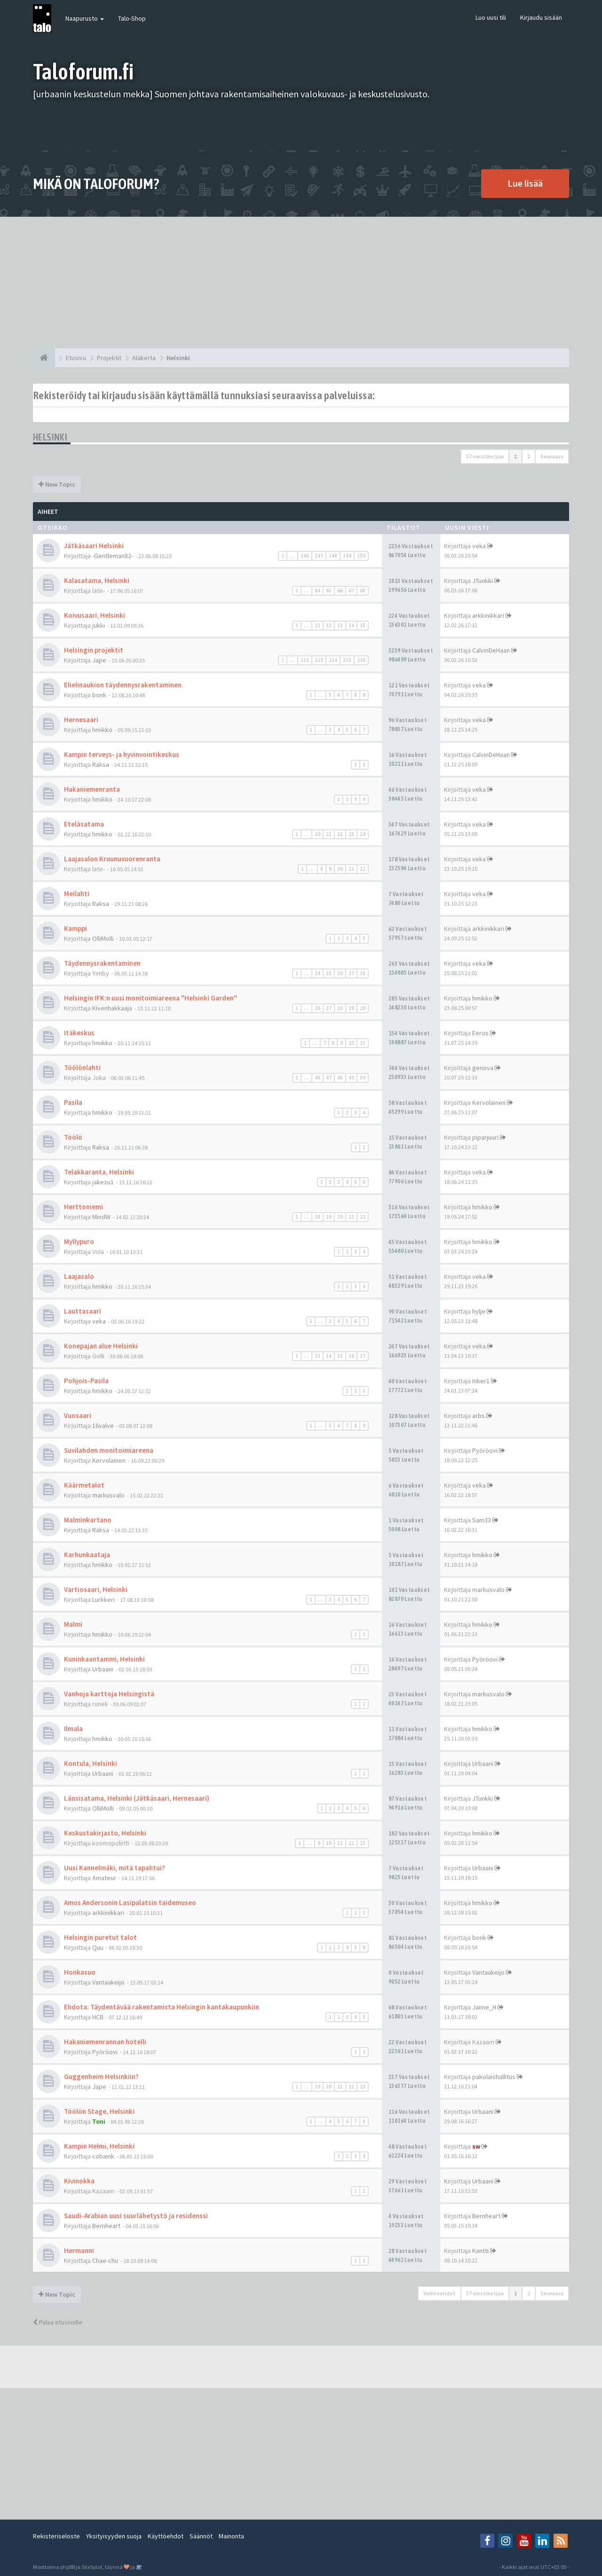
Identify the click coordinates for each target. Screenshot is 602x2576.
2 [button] (528, 456)
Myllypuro (79, 1241)
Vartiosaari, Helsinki (95, 1589)
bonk (99, 695)
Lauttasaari (82, 1311)
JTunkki (482, 580)
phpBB (67, 2566)
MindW (101, 1217)
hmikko (102, 729)
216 (361, 660)
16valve (103, 1425)
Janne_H (484, 2007)
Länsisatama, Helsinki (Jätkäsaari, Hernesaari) (136, 1798)
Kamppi (75, 928)
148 (333, 555)
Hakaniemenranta (92, 789)
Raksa (100, 764)
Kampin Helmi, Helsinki (99, 2146)
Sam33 (481, 1520)
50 (362, 1077)
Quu (97, 1947)
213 (319, 660)
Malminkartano (87, 1519)
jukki (98, 625)
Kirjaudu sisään (541, 17)
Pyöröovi (485, 1450)
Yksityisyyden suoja (114, 2536)
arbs (478, 1415)
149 (347, 555)
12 (329, 625)
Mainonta (231, 2536)
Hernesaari (81, 719)
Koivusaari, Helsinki (94, 615)
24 (362, 834)
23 (351, 834)
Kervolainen (489, 1102)
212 (305, 660)
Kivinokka (79, 2180)
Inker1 (481, 1381)
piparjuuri (485, 1137)
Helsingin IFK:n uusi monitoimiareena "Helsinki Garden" (150, 997)
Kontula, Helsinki (90, 1763)
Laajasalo (79, 1276)
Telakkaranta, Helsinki (99, 1171)
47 (329, 1077)
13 (340, 625)
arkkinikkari (488, 615)
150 (361, 555)
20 (317, 834)
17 (351, 973)
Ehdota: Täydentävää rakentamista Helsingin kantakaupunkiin (161, 2006)
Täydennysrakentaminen (102, 963)
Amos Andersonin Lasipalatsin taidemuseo (130, 1902)
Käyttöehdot (165, 2536)
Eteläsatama (84, 823)
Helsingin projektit (93, 650)
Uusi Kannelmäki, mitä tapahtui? (114, 1867)
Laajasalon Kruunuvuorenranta (112, 858)
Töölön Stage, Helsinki (99, 2111)
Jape (99, 660)
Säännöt (201, 2536)
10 (340, 869)
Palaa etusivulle (57, 2322)
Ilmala (73, 1728)
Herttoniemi (83, 1206)
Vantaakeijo (108, 1982)
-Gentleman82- (112, 555)
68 (362, 590)
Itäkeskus (79, 1032)
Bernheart (106, 2226)
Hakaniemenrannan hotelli (105, 2041)
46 (317, 1077)
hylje (478, 1311)
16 (340, 973)
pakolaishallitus (493, 2076)
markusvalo (108, 1495)
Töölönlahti (82, 1067)
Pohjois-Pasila (86, 1380)
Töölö (73, 1137)
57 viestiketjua (485, 456)
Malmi (73, 1624)
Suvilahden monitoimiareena (108, 1450)
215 (347, 660)
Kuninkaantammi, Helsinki (104, 1658)
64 (317, 590)
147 (319, 555)
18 (362, 973)
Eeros (480, 1033)
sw (476, 2146)
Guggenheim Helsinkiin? (101, 2076)
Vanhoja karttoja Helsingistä (109, 1693)
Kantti (480, 2250)
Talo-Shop (132, 18)
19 (351, 1008)
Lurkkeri (103, 1599)
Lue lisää (525, 183)
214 (333, 660)
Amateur (104, 1878)
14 (351, 625)
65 (329, 590)
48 (340, 1077)
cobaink (103, 2156)
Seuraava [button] (551, 456)
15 (362, 625)
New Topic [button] (57, 484)
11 (317, 625)
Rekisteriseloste (56, 2536)
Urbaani (102, 1669)
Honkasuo (79, 1972)
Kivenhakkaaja (112, 1008)
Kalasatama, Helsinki (96, 580)
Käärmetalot (84, 1485)
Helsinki (50, 437)
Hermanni (79, 2250)
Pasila (73, 1102)
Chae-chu (105, 2260)
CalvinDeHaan (491, 650)
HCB (97, 2017)
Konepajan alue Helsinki (101, 1345)
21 (329, 834)
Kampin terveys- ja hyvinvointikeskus (121, 754)
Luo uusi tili (490, 17)
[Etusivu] (44, 357)
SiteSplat (92, 2566)
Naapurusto (84, 18)
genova (482, 1067)
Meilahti (76, 893)
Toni (98, 2121)
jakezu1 (103, 1182)
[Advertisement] (301, 282)
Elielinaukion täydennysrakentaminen (123, 684)
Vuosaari (77, 1415)
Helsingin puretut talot (100, 1937)
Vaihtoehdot (439, 2293)
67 (351, 590)
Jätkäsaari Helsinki (94, 545)
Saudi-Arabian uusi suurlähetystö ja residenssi (136, 2215)
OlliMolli (103, 938)
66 (340, 590)
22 (340, 834)
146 (305, 555)
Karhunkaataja (87, 1554)
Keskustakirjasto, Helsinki (105, 1832)
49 (351, 1077)
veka (479, 546)
